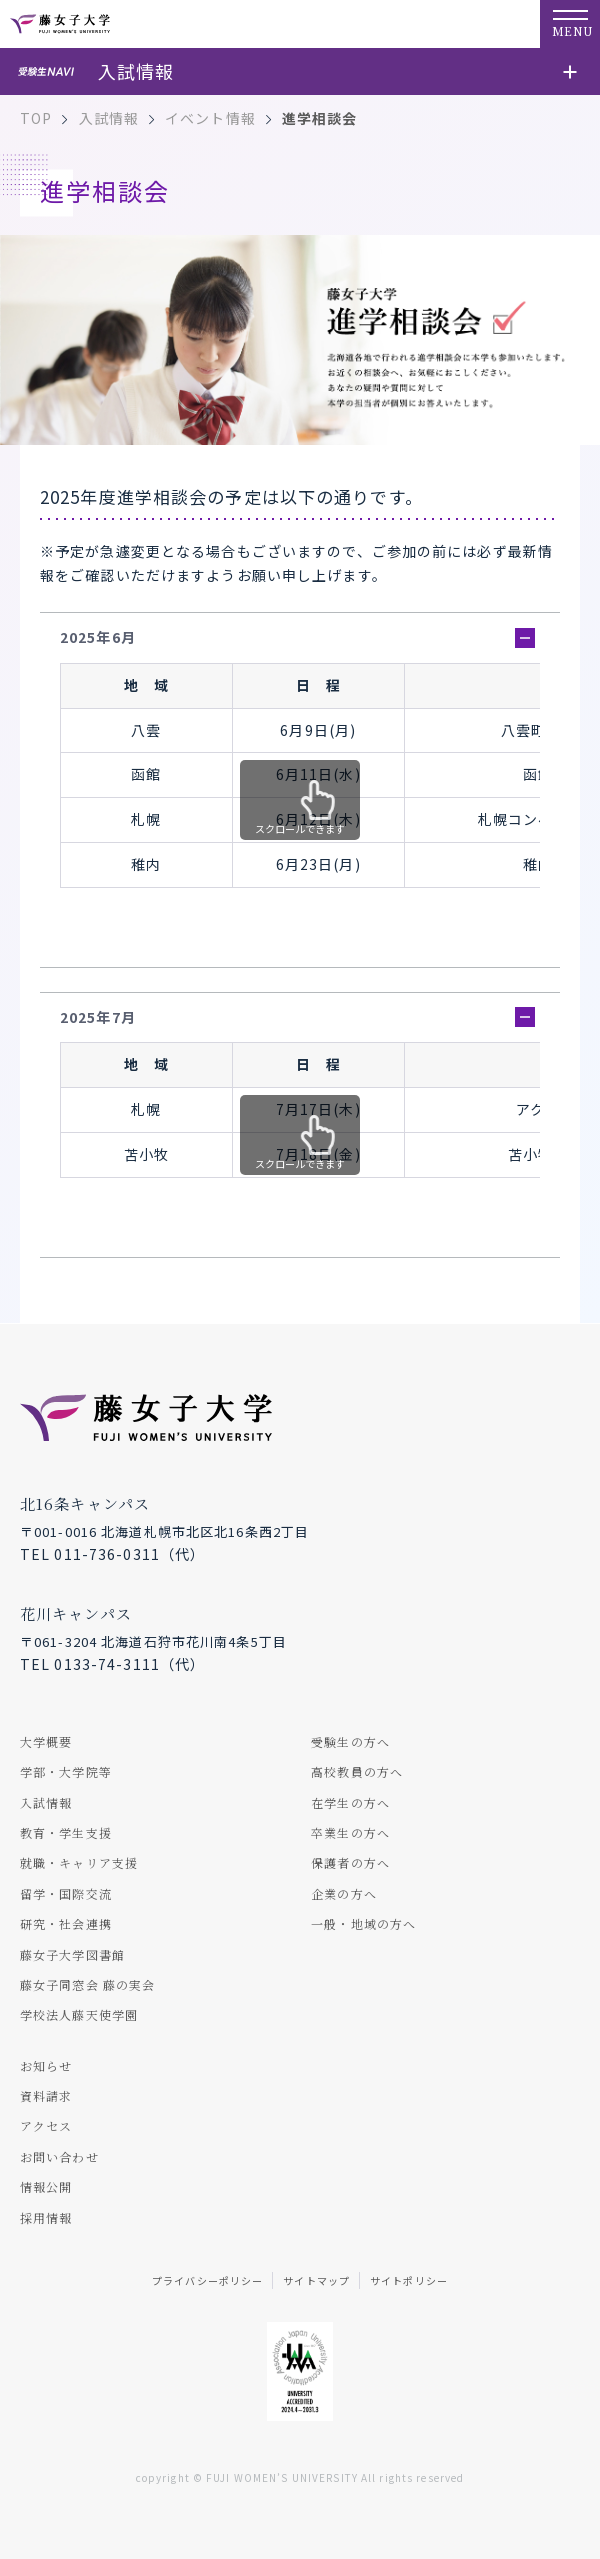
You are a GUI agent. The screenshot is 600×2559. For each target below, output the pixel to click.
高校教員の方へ (357, 1771)
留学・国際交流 (66, 1893)
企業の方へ (344, 1893)
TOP (36, 118)
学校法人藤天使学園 (79, 2014)
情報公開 (46, 2186)
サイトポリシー (409, 2280)
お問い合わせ (59, 2156)
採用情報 (46, 2217)
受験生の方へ (350, 1741)
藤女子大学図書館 (72, 1954)
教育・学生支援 (66, 1832)
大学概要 (46, 1741)
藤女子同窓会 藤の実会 (87, 1984)
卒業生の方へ (350, 1832)
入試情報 (109, 118)
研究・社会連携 (66, 1923)
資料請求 (46, 2095)
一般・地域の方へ (363, 1923)
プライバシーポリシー (207, 2280)
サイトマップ (316, 2280)
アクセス (46, 2125)
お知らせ (46, 2065)
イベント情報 (210, 118)
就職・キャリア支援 (79, 1862)
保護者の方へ (350, 1862)
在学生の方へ (350, 1802)
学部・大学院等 (66, 1771)
